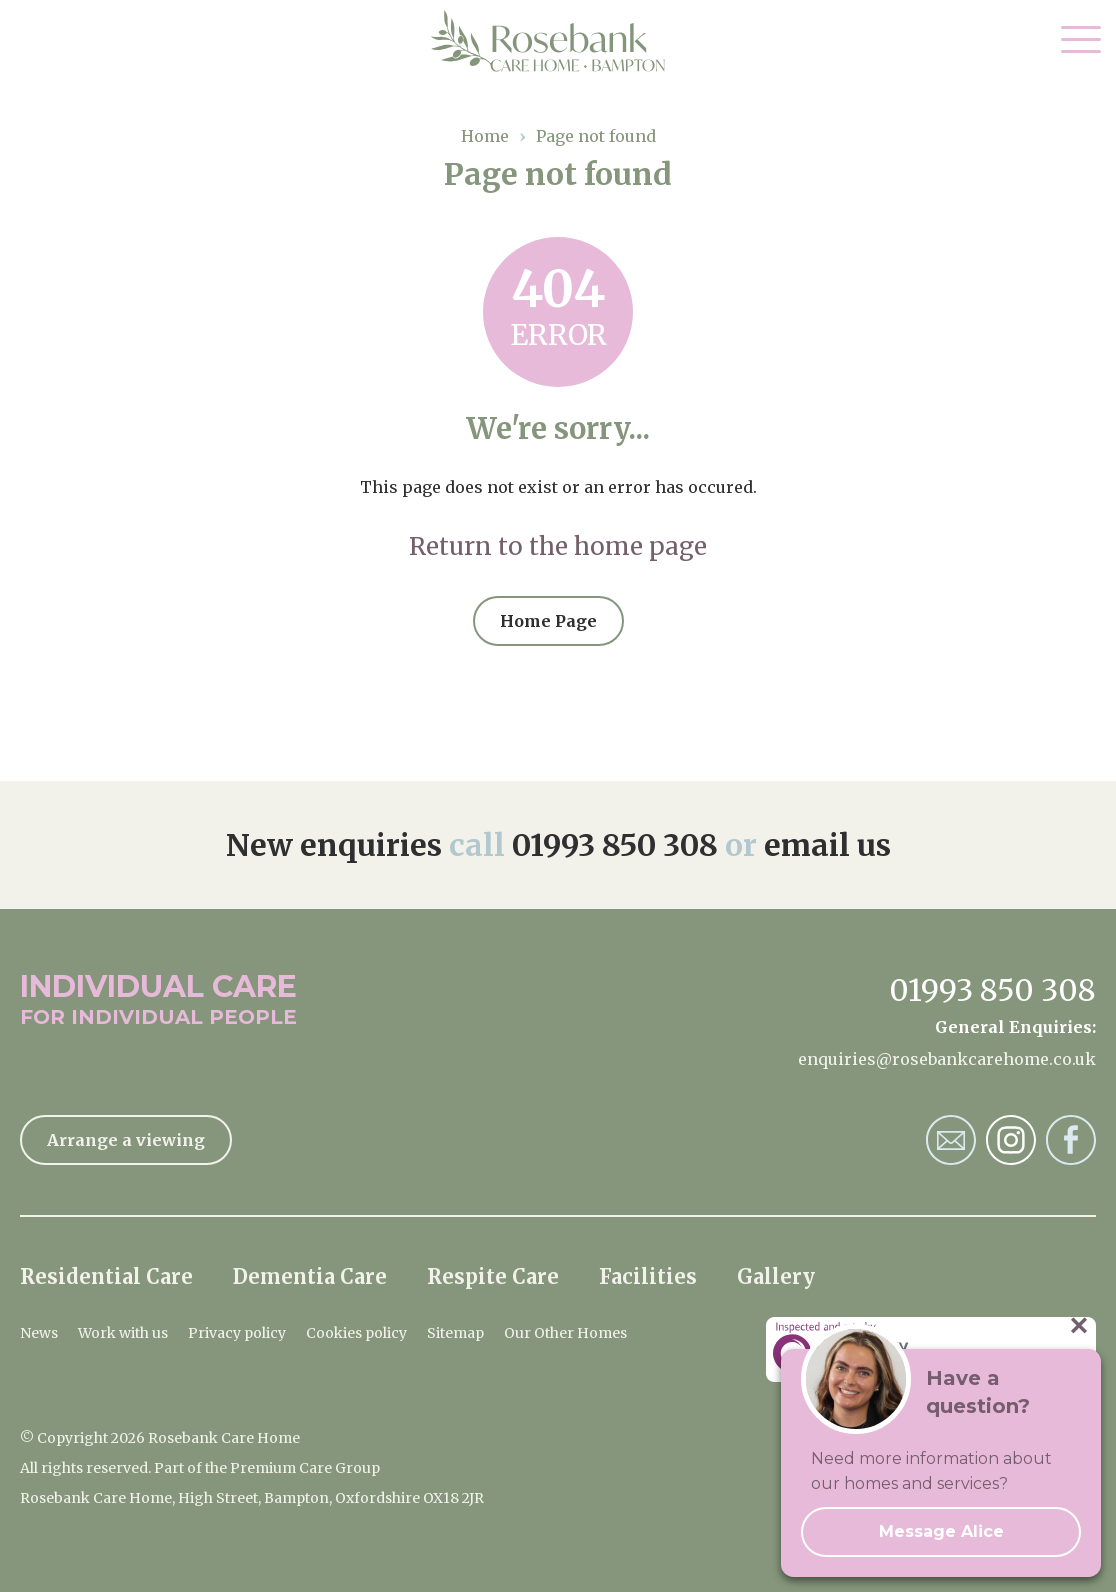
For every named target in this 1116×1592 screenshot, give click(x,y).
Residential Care (106, 1276)
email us (827, 845)
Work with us (123, 1333)
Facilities (648, 1276)
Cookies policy (356, 1333)
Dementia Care (310, 1276)
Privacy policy (237, 1333)
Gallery (776, 1276)
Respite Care (493, 1276)
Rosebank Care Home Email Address (951, 1140)
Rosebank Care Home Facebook (1071, 1140)
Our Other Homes (565, 1333)
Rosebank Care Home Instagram (1011, 1140)
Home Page (548, 621)
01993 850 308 (615, 845)
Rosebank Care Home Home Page (558, 41)
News (39, 1333)
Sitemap (455, 1333)
